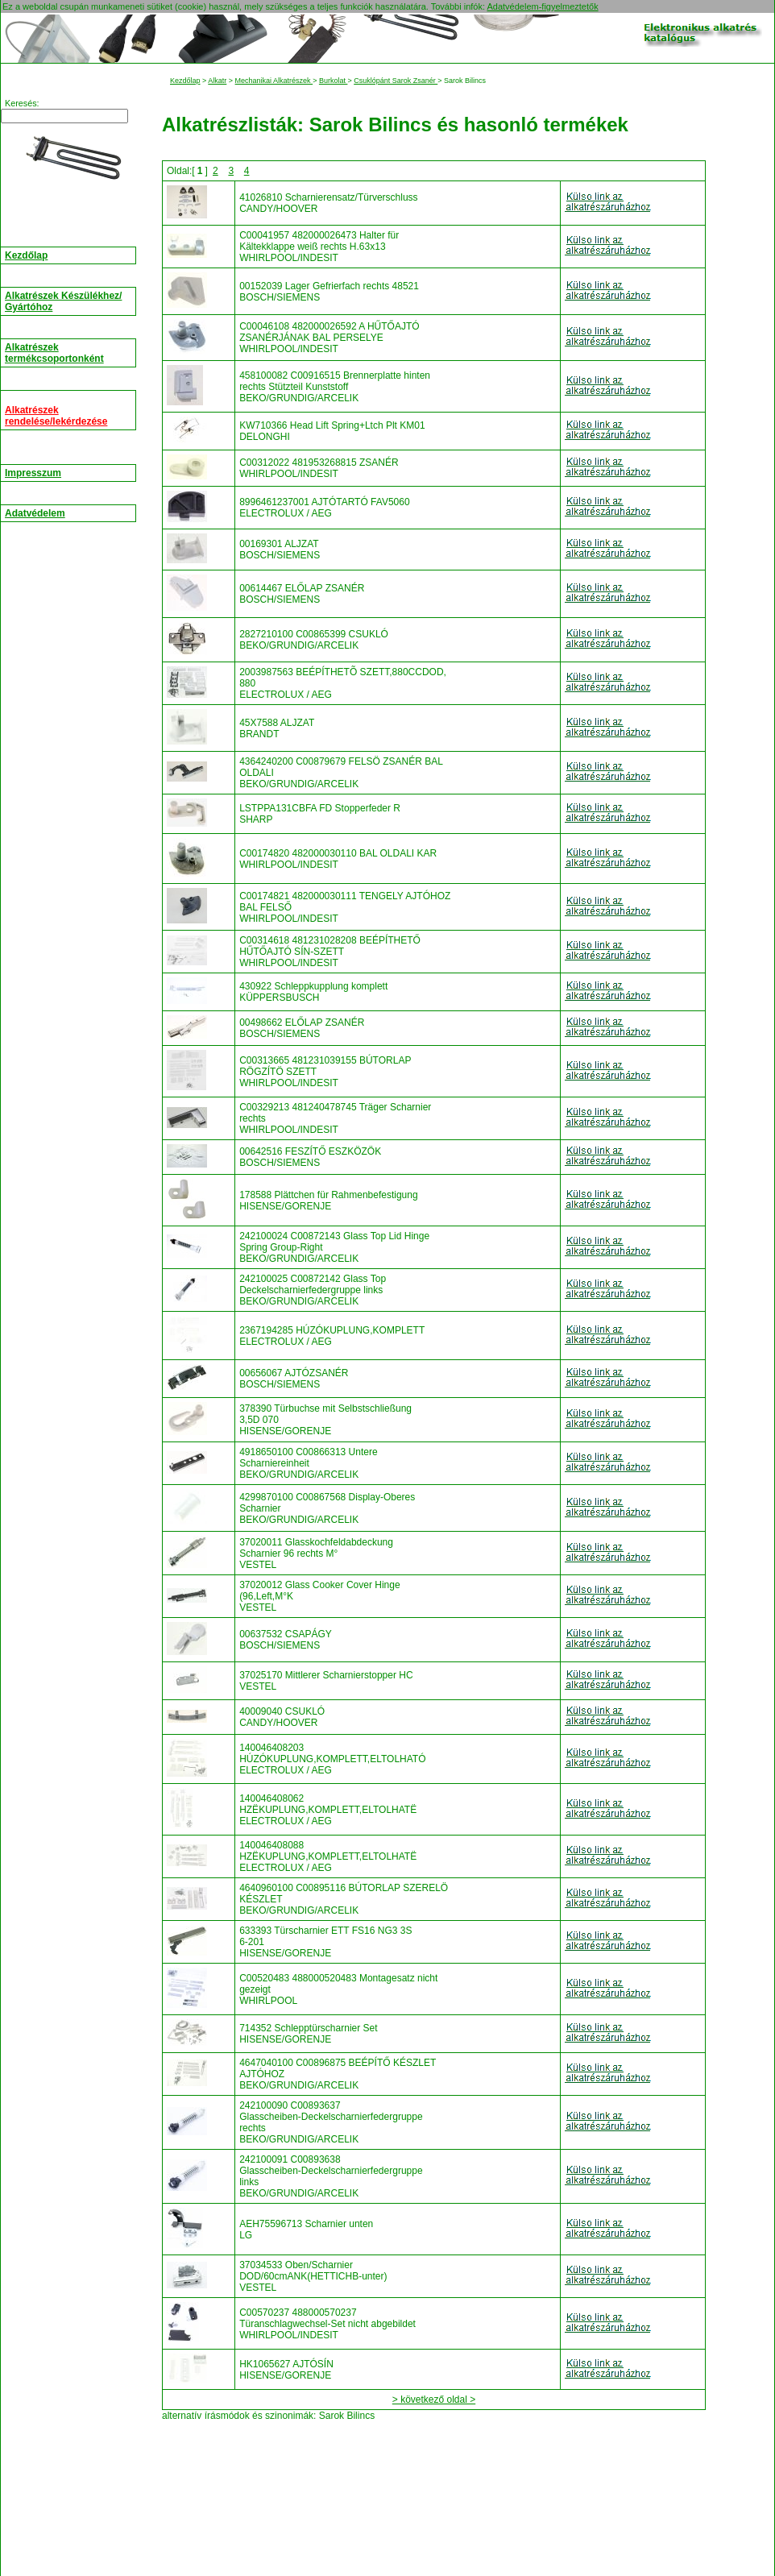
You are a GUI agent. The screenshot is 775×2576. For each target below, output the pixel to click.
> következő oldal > (433, 2399)
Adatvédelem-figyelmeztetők (542, 6)
